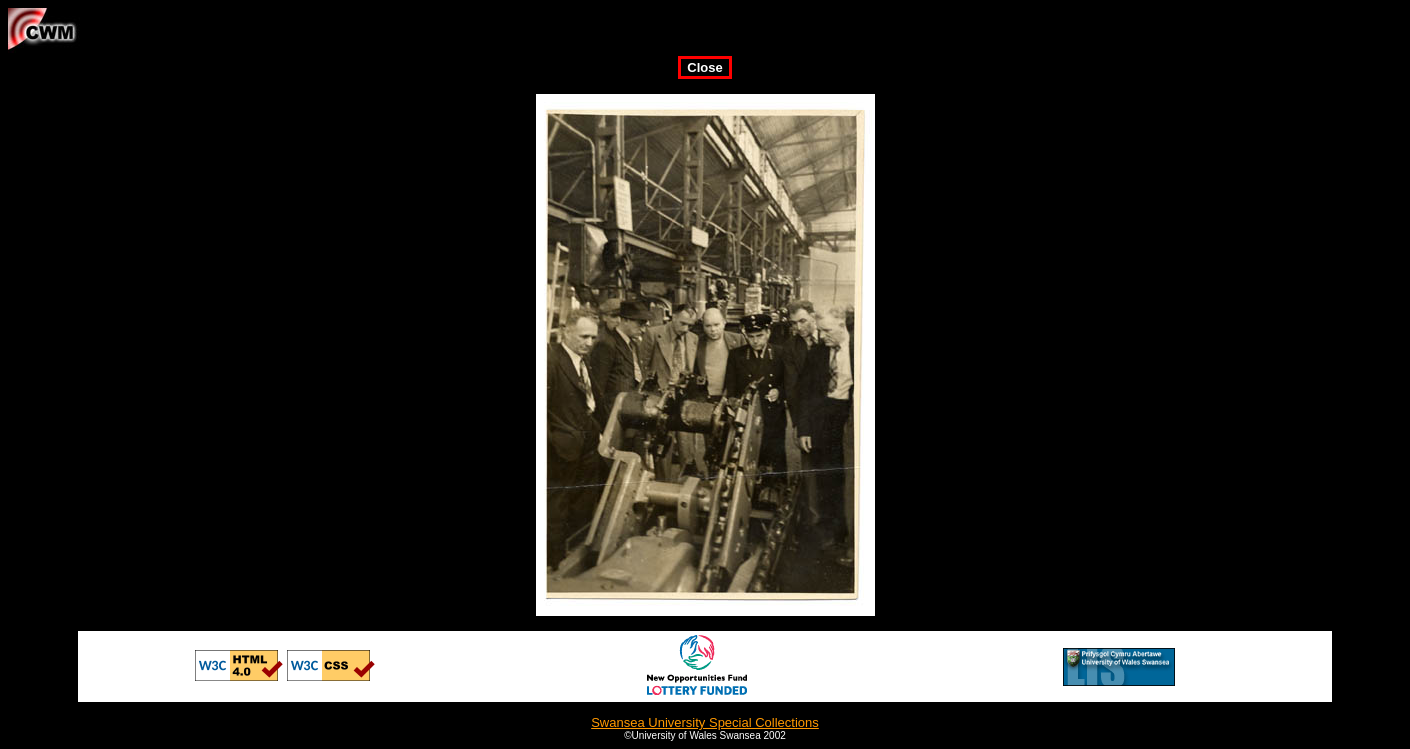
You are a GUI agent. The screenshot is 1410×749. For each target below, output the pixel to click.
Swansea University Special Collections (705, 722)
